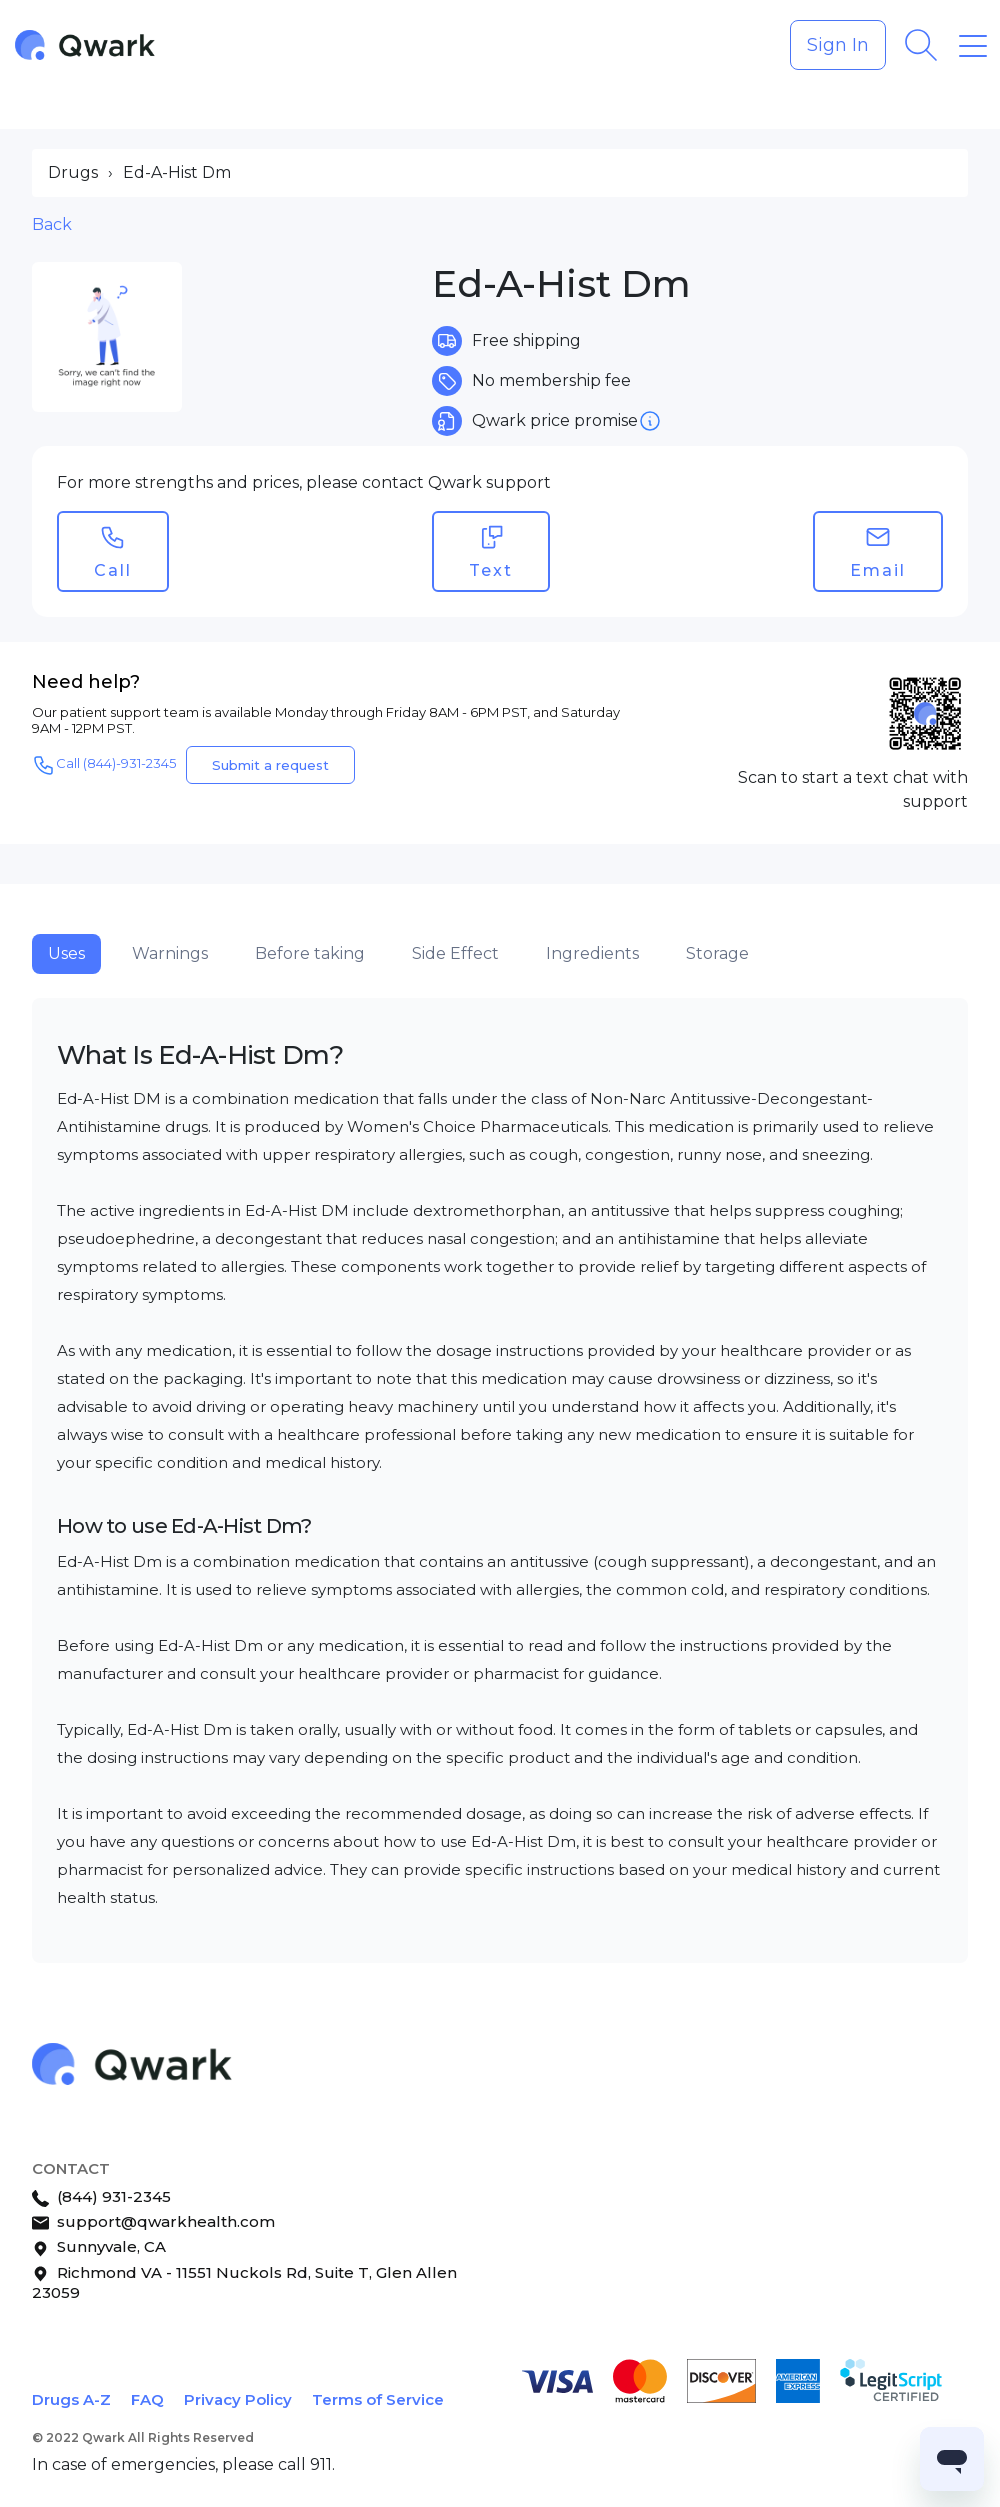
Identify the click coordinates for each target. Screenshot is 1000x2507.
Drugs (73, 172)
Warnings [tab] (170, 953)
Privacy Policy (238, 2399)
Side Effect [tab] (455, 953)
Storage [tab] (717, 953)
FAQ (147, 2399)
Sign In (838, 45)
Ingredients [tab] (592, 953)
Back (52, 224)
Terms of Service (378, 2399)
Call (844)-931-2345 (104, 765)
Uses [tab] (66, 953)
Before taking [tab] (310, 953)
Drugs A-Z (71, 2399)
